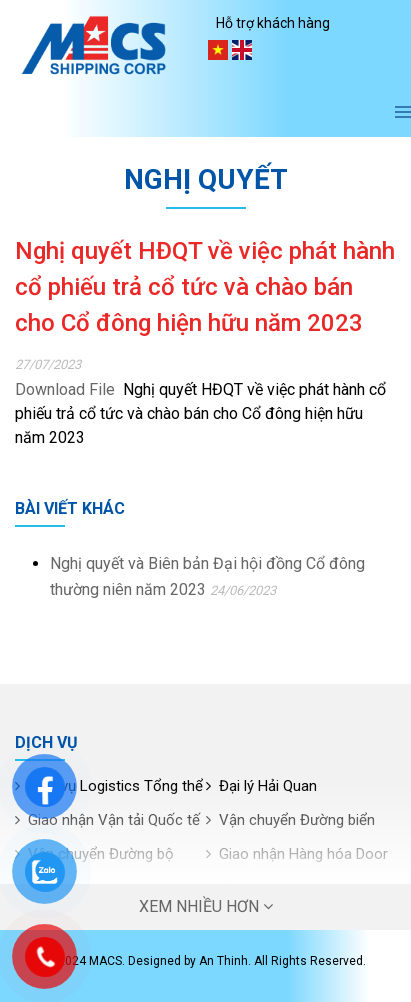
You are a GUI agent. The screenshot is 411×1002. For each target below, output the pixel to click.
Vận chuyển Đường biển (297, 820)
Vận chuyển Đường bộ (101, 854)
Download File (65, 389)
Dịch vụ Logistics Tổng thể (115, 786)
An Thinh (223, 961)
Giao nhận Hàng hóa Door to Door (297, 871)
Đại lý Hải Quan (268, 786)
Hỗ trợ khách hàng (273, 23)
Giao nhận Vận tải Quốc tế (114, 820)
